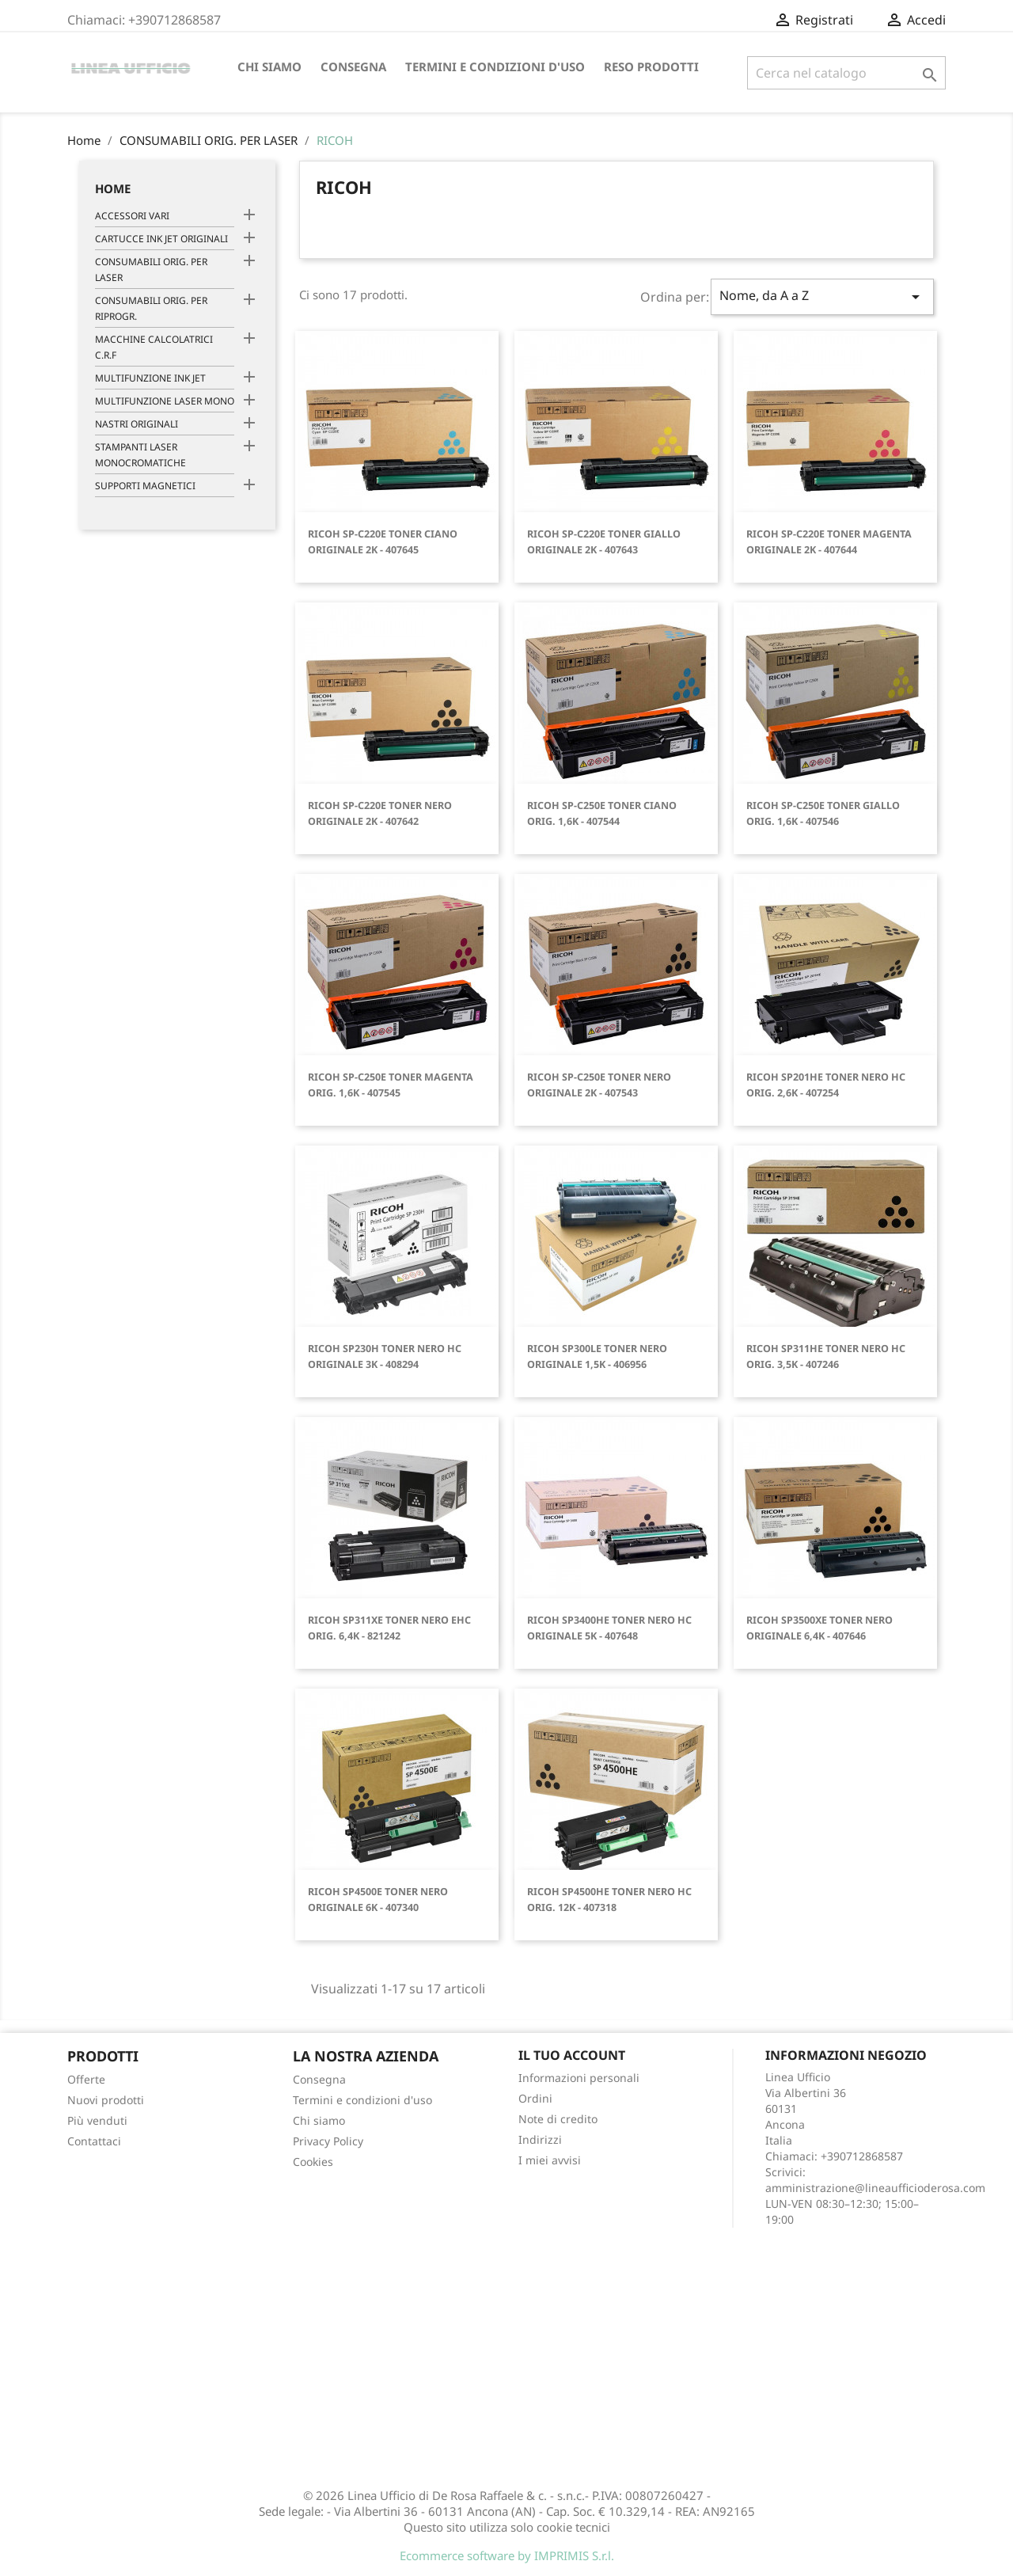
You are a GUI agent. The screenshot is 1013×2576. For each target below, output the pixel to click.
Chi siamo (269, 66)
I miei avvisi (549, 2160)
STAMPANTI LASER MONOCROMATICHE (140, 454)
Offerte (86, 2079)
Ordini (535, 2098)
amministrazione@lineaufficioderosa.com (875, 2187)
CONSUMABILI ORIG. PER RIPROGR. (151, 308)
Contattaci (94, 2141)
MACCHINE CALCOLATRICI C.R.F (154, 347)
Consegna (353, 66)
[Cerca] (846, 72)
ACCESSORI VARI (132, 215)
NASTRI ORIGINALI (136, 424)
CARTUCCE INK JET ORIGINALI (161, 238)
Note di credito (558, 2118)
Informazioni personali (578, 2077)
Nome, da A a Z (822, 296)
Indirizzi (540, 2139)
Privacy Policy (328, 2141)
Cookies (313, 2161)
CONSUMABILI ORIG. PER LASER (151, 269)
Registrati (906, 19)
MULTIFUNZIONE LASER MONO (164, 401)
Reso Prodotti (651, 66)
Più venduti (97, 2120)
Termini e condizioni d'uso (495, 66)
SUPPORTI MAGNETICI (145, 485)
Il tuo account (571, 2055)
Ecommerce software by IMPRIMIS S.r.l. (507, 2555)
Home (113, 188)
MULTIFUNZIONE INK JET (150, 378)
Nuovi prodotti (105, 2099)
